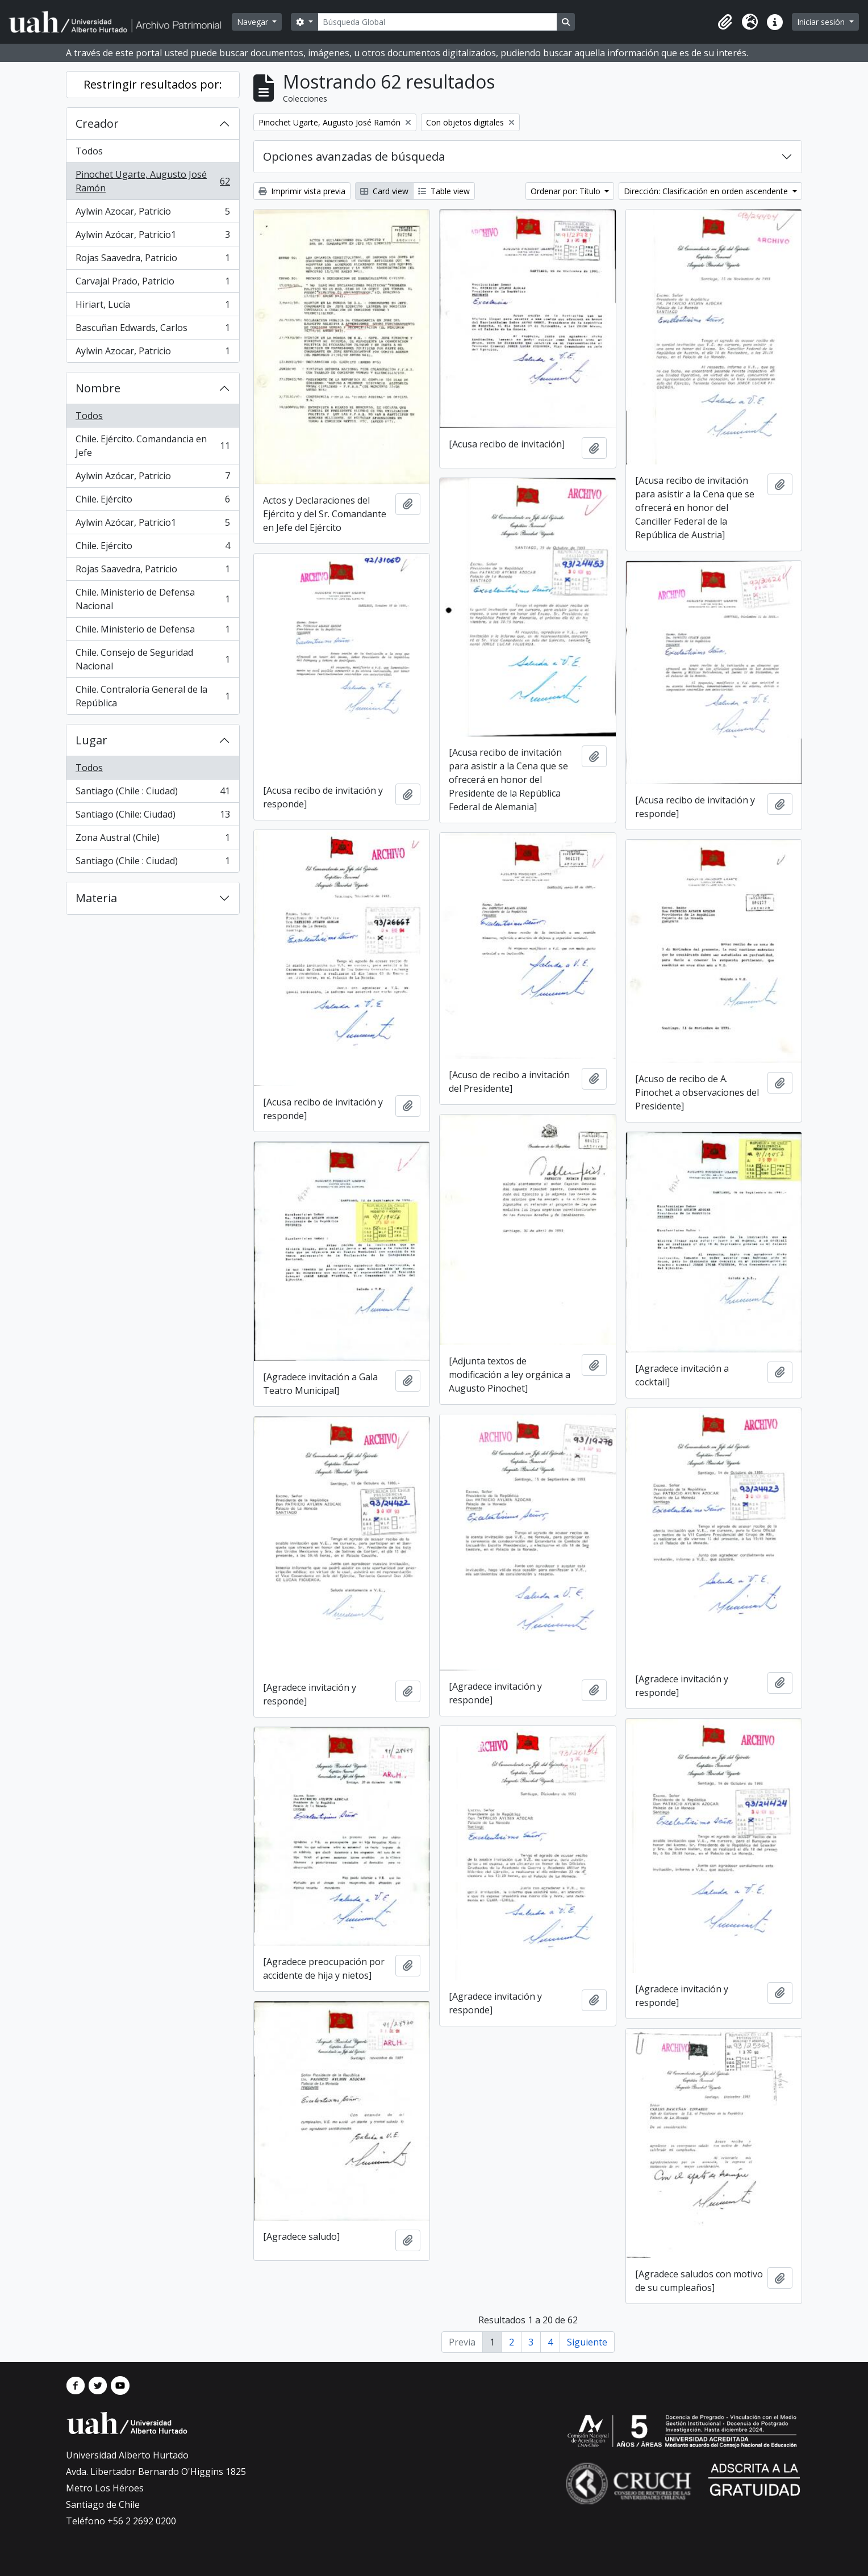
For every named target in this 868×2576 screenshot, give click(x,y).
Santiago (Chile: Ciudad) (152, 816)
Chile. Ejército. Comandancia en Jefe (152, 446)
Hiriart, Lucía (152, 307)
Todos (89, 151)
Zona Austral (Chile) (152, 840)
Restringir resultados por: (153, 84)
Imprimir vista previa (301, 191)
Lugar (91, 740)
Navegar (253, 21)
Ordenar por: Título (567, 191)
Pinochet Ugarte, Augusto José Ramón (152, 181)
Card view (384, 191)
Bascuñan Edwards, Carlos (152, 330)
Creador (97, 123)
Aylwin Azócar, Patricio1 (152, 237)
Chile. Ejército (152, 501)
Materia (96, 898)
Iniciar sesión (822, 21)
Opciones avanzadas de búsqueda (354, 156)
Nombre (98, 388)
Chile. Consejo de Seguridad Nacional (152, 659)
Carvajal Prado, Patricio (152, 283)
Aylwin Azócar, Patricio (152, 478)
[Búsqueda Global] (437, 22)
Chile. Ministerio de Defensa (152, 631)
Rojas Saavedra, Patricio (152, 260)
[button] (724, 22)
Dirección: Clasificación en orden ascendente (707, 191)
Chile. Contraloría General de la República (152, 696)
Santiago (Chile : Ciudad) (152, 793)
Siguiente (587, 2342)
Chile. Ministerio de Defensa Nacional (152, 599)
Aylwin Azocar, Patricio (152, 213)
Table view (444, 191)
